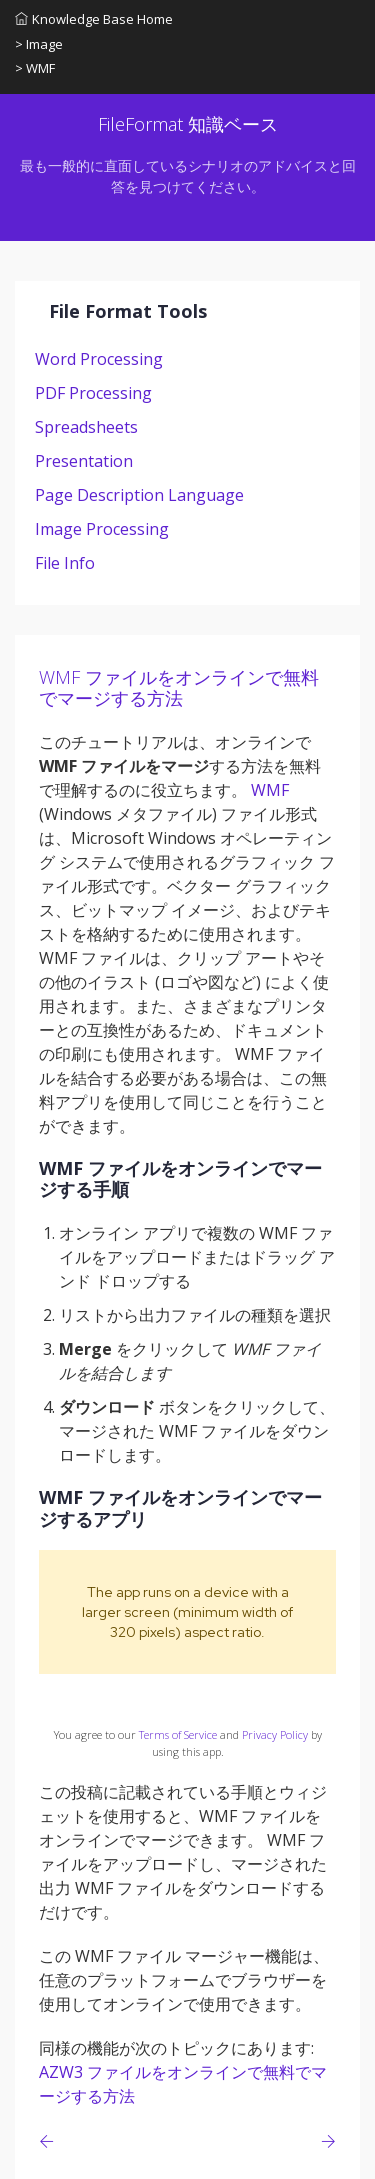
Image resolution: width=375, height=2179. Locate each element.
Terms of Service (178, 1734)
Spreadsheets (86, 427)
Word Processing (99, 359)
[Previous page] (50, 2141)
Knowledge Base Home (94, 19)
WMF (270, 790)
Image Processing (102, 529)
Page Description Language (139, 495)
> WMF (35, 68)
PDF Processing (93, 393)
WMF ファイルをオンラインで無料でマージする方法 (179, 688)
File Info (65, 563)
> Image (39, 44)
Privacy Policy (275, 1734)
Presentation (84, 461)
